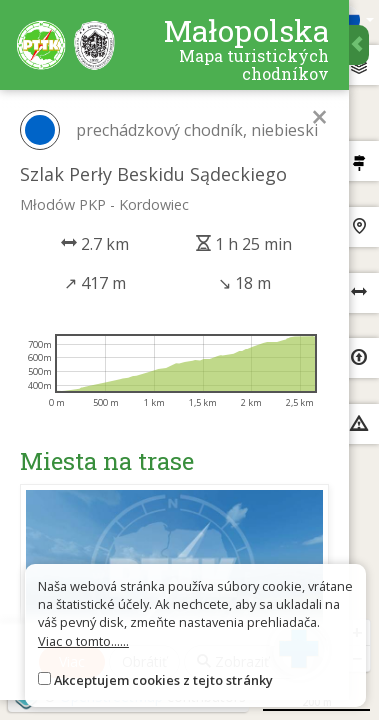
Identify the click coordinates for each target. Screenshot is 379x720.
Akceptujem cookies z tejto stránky (163, 680)
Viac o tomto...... (83, 641)
